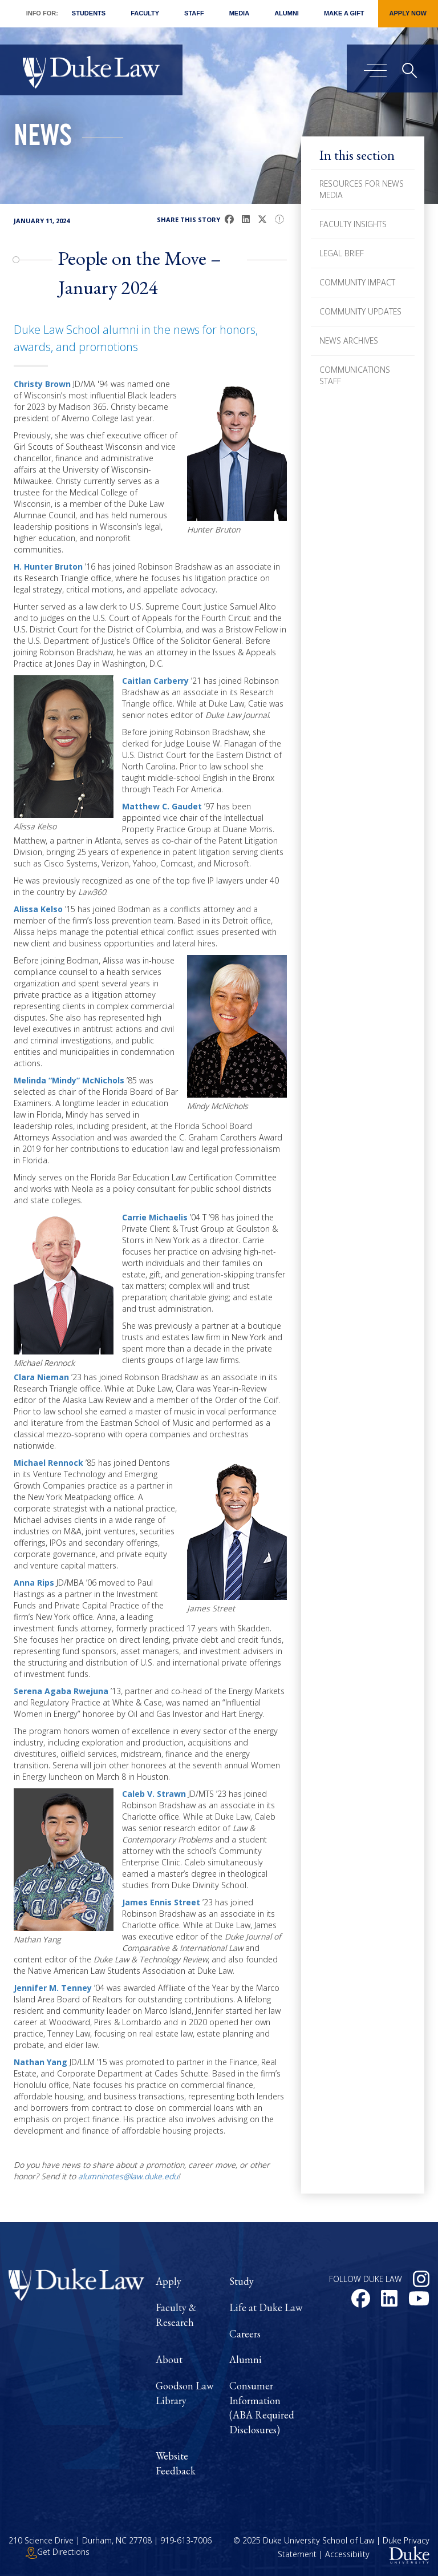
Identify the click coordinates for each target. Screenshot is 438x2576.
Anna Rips (34, 1582)
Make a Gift (344, 13)
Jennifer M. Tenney (53, 1987)
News (43, 138)
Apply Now (408, 13)
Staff (194, 13)
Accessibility (347, 2554)
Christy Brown (42, 383)
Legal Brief (341, 253)
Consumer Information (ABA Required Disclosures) (261, 2407)
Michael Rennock (48, 1462)
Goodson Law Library (184, 2393)
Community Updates (360, 311)
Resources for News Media (361, 189)
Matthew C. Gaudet (162, 806)
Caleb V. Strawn (154, 1793)
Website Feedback (176, 2463)
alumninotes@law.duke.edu (128, 2176)
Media (239, 13)
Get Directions (58, 2551)
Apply (168, 2281)
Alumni (286, 13)
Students (89, 13)
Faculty (145, 13)
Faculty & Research (176, 2315)
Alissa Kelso (38, 909)
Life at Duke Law (265, 2307)
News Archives (348, 340)
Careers (245, 2333)
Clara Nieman (41, 1377)
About (169, 2359)
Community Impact (357, 282)
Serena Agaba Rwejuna (61, 1691)
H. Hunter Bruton (48, 566)
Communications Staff (354, 375)
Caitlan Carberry (155, 680)
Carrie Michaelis (155, 1217)
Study (241, 2281)
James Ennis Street (161, 1902)
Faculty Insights (353, 224)
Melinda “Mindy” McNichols (69, 1080)
